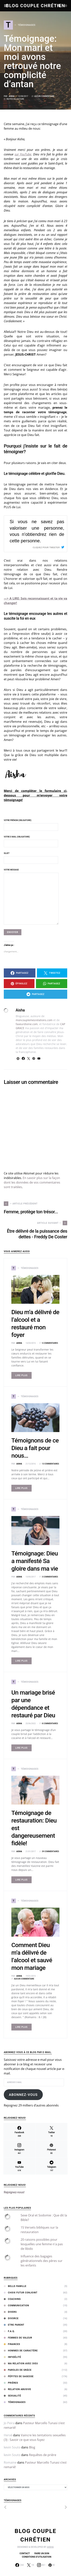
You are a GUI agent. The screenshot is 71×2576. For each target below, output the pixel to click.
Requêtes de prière (42, 2455)
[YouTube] (19, 2166)
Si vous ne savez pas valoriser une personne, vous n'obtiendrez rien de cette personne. (37, 531)
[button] (65, 5)
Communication (16, 2305)
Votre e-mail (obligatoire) (31, 841)
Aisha (12, 96)
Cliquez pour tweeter (46, 547)
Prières (11, 2383)
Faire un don (41, 2553)
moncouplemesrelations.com (34, 1020)
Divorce (11, 2318)
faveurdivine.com (27, 1024)
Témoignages (15, 2402)
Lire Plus (21, 1375)
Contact (25, 2553)
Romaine (10, 2462)
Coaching (12, 2299)
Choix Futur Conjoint (20, 2292)
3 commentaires (50, 1577)
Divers (10, 2312)
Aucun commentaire (44, 96)
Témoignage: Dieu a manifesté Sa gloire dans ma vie (34, 1561)
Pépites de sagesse (19, 2376)
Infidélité (12, 2357)
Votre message (31, 897)
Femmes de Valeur (18, 2337)
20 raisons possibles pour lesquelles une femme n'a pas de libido (42, 2244)
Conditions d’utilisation (36, 2557)
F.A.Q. (9, 2331)
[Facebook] (19, 2131)
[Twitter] (52, 2131)
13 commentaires (50, 1464)
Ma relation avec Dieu (21, 2363)
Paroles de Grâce (18, 2370)
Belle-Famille (15, 2286)
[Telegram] (52, 2166)
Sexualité (12, 2395)
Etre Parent (14, 2325)
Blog (32, 2447)
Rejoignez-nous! (15, 2185)
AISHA (50, 2547)
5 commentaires (50, 1343)
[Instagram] (19, 2148)
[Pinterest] (52, 2148)
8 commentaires (50, 1723)
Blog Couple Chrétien (35, 5)
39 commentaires (50, 1851)
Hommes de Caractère (21, 2350)
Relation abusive (17, 2389)
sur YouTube (23, 154)
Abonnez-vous (23, 2095)
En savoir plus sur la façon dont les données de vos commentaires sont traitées (32, 1182)
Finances (12, 2344)
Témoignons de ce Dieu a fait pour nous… (35, 1448)
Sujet (31, 858)
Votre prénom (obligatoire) (31, 825)
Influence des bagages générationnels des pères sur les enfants (41, 2260)
